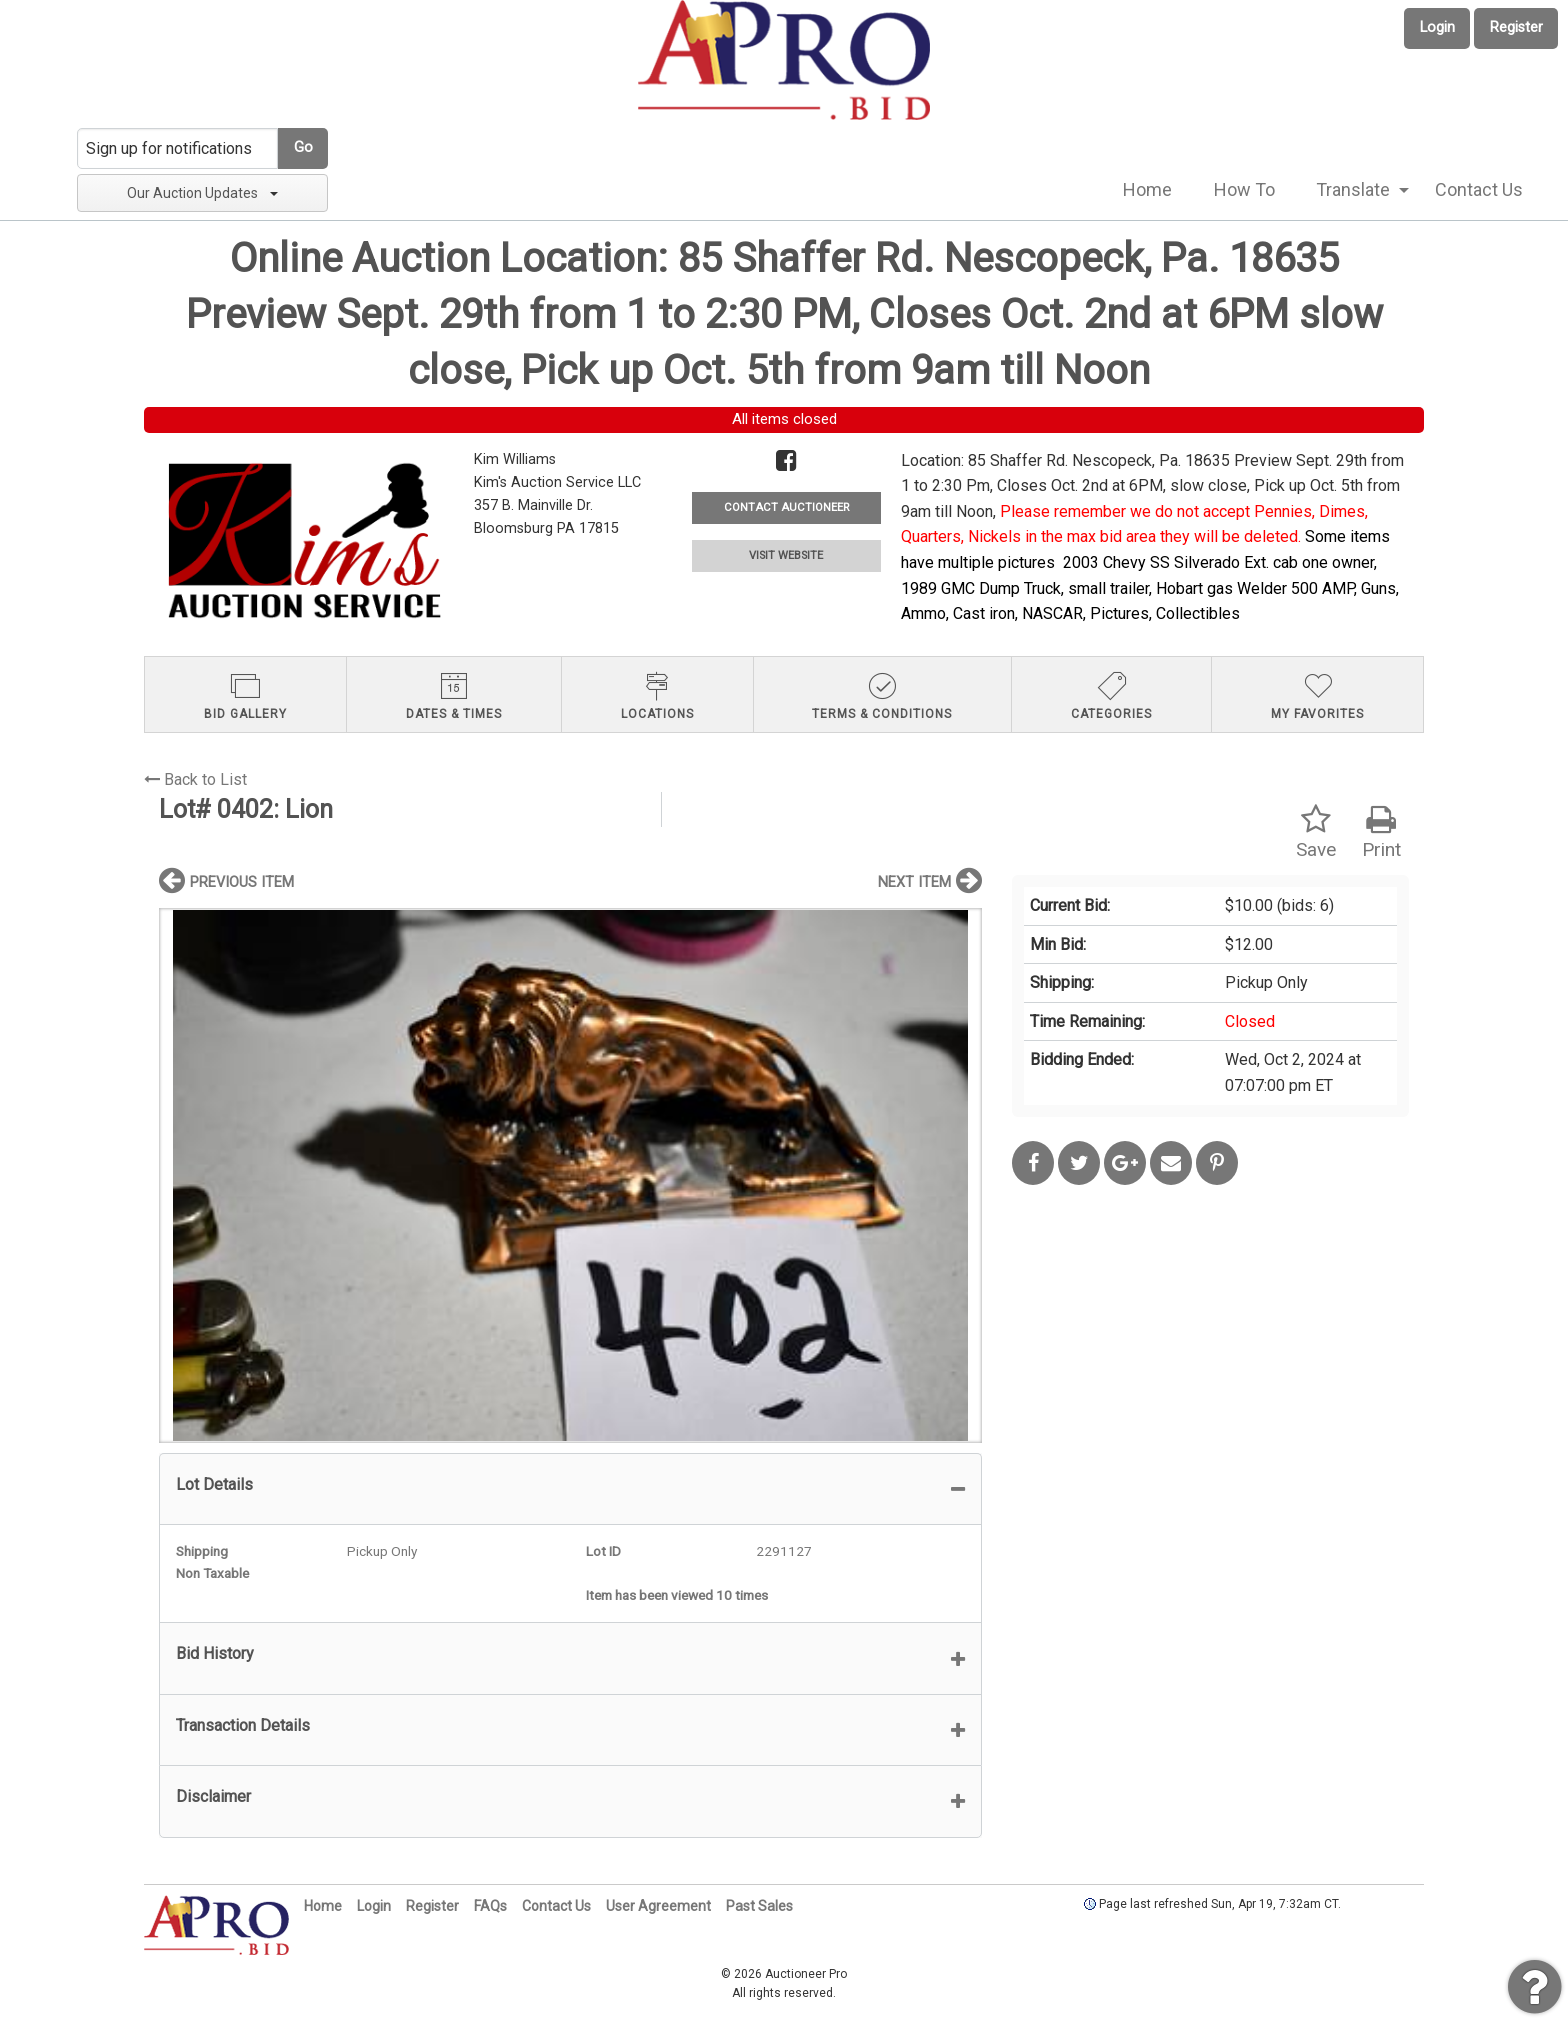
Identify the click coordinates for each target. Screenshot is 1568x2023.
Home (1147, 189)
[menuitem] (1147, 190)
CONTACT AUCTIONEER (786, 507)
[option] (570, 1175)
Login (1437, 27)
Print (1381, 832)
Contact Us (1479, 189)
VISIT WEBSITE (786, 555)
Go (303, 147)
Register (1516, 27)
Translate (1353, 189)
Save (1316, 832)
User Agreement (658, 1906)
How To (1244, 189)
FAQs (490, 1906)
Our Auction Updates (202, 193)
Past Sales (759, 1906)
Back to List (195, 779)
